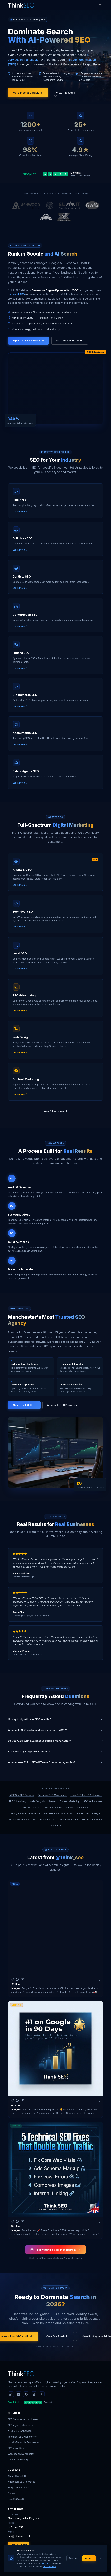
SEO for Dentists (53, 1807)
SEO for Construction (77, 1807)
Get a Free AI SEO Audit (69, 340)
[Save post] (98, 1979)
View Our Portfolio (57, 2336)
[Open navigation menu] (100, 5)
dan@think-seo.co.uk (19, 2536)
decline (45, 2563)
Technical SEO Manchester (52, 1795)
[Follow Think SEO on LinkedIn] (18, 2394)
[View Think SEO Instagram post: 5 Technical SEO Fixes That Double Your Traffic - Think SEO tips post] (55, 2180)
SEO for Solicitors (31, 1807)
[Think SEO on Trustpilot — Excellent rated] (55, 174)
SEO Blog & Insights (92, 1819)
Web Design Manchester (43, 1801)
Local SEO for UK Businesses (86, 1795)
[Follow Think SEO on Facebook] (26, 2394)
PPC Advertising (17, 1801)
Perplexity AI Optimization (58, 1813)
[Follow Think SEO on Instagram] (34, 2394)
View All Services (55, 1110)
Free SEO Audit (48, 1819)
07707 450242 (15, 2527)
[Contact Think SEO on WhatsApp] (11, 2394)
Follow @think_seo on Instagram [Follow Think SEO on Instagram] (55, 2250)
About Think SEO (24, 1405)
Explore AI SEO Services (28, 340)
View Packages (65, 92)
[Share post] (22, 1979)
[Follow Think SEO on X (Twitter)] (42, 2394)
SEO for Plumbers (92, 1801)
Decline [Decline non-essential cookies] (73, 2558)
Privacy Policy (49, 2566)
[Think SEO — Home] (21, 5)
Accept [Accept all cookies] (89, 2558)
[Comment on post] (17, 1979)
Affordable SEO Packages (62, 1405)
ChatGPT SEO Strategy (87, 1813)
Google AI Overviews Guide (25, 1813)
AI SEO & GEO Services (21, 1795)
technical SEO (16, 294)
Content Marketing (70, 1801)
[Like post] (12, 1979)
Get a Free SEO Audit (28, 92)
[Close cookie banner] (100, 2558)
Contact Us (55, 1825)
